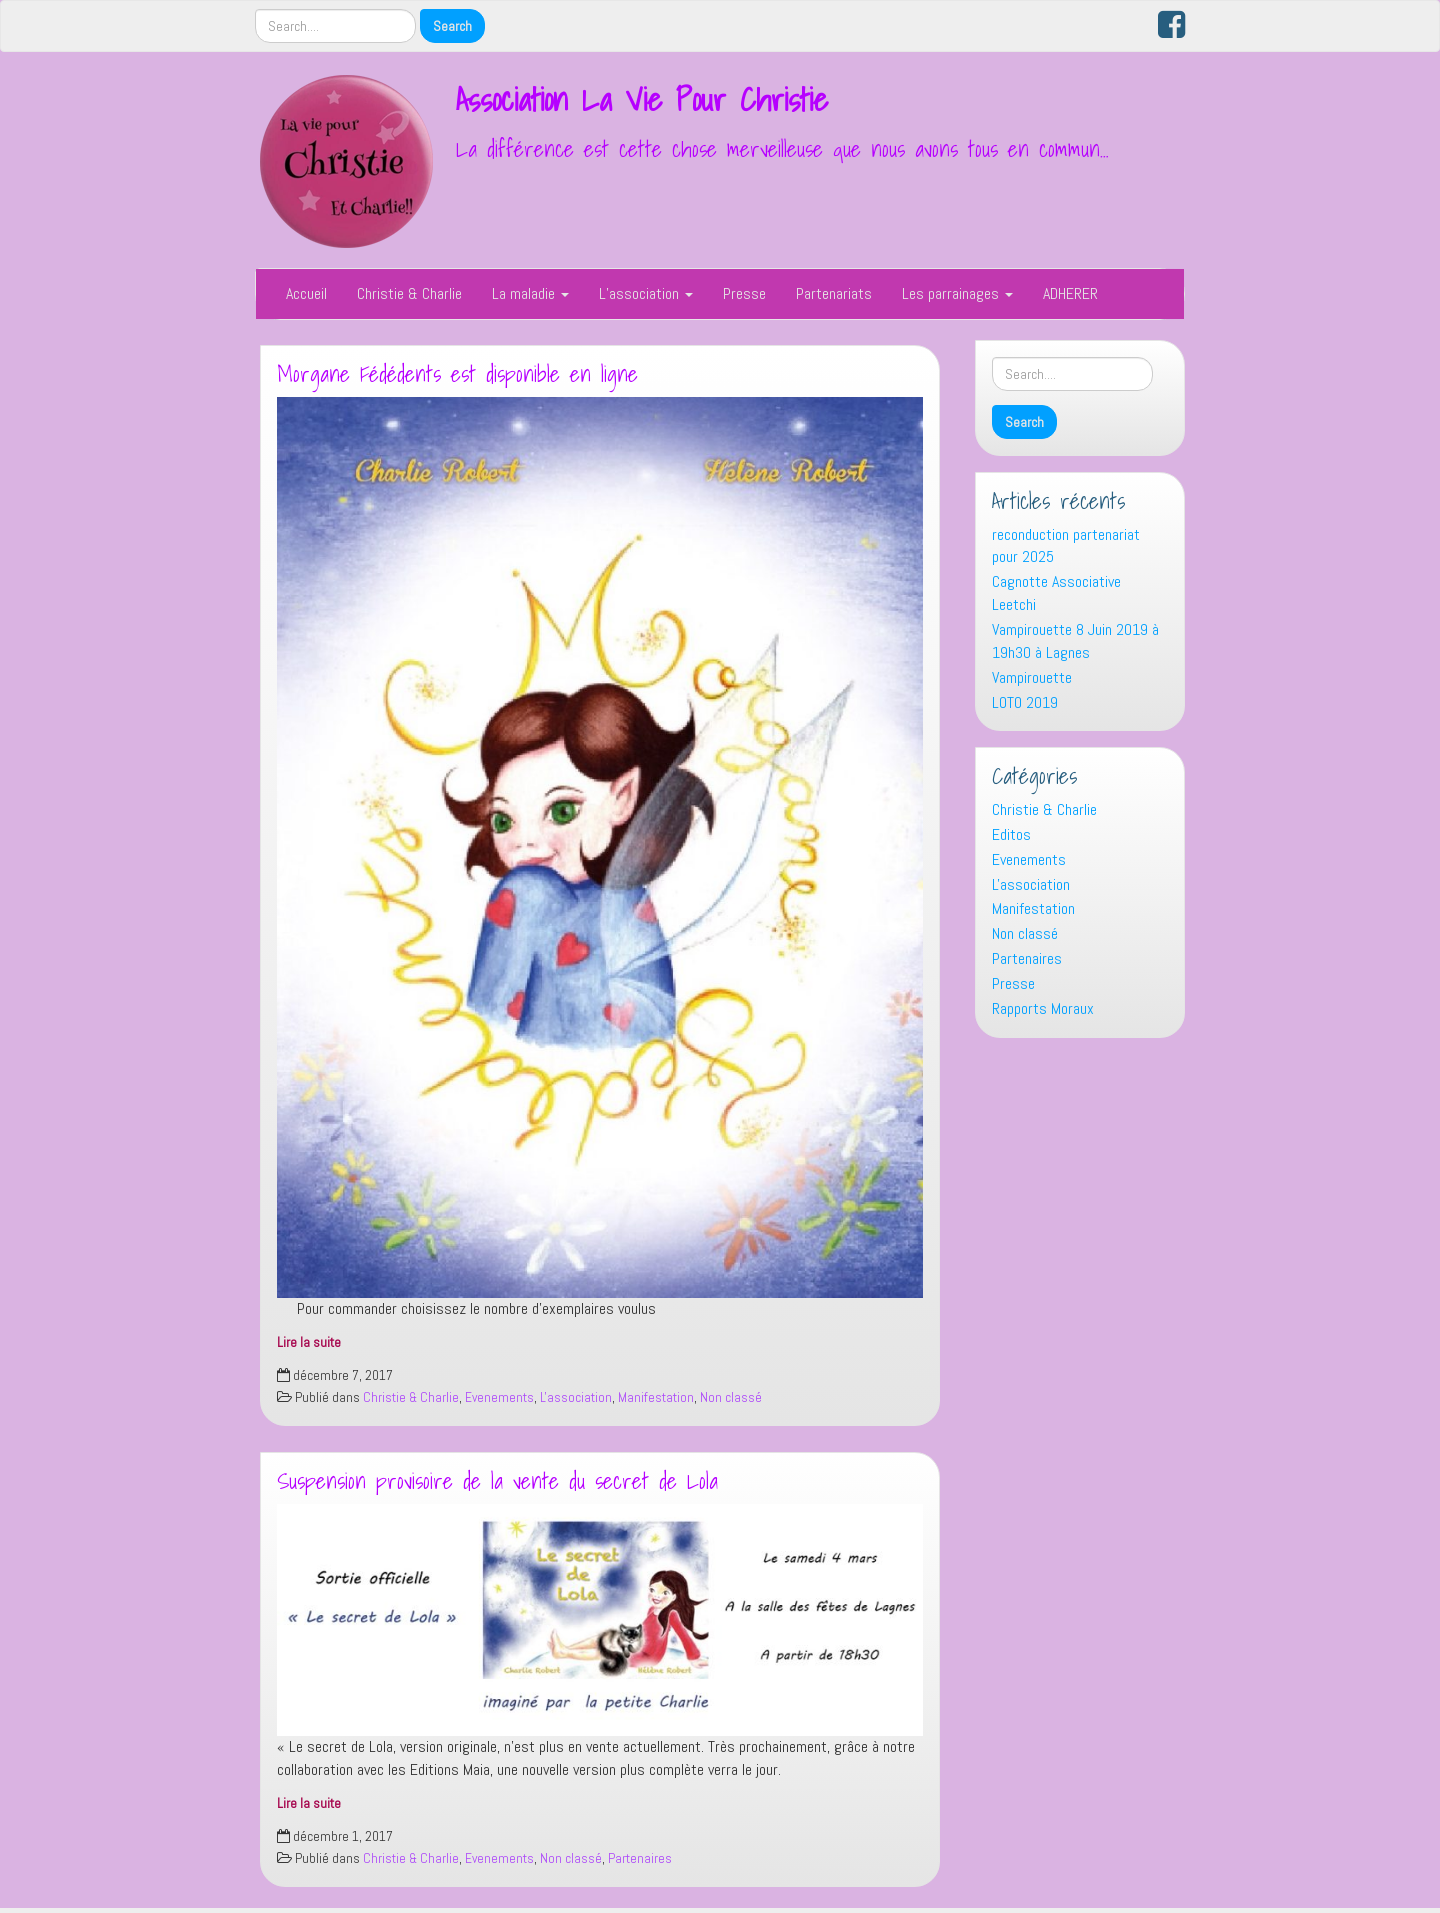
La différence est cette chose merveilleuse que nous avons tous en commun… (782, 149)
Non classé (731, 1397)
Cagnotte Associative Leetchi (1056, 593)
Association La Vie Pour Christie (642, 99)
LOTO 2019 (1025, 702)
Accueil (306, 293)
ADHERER (1070, 293)
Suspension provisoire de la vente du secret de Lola (497, 1481)
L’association (646, 293)
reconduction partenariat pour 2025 (1066, 546)
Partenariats (834, 293)
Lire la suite (309, 1342)
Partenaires (640, 1858)
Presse (744, 293)
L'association (576, 1397)
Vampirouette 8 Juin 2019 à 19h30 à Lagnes (1075, 641)
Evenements (499, 1397)
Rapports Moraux (1043, 1008)
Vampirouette (1032, 677)
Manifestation (656, 1397)
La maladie (530, 293)
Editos (1011, 834)
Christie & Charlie (409, 293)
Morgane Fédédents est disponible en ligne (457, 374)
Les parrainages (957, 293)
